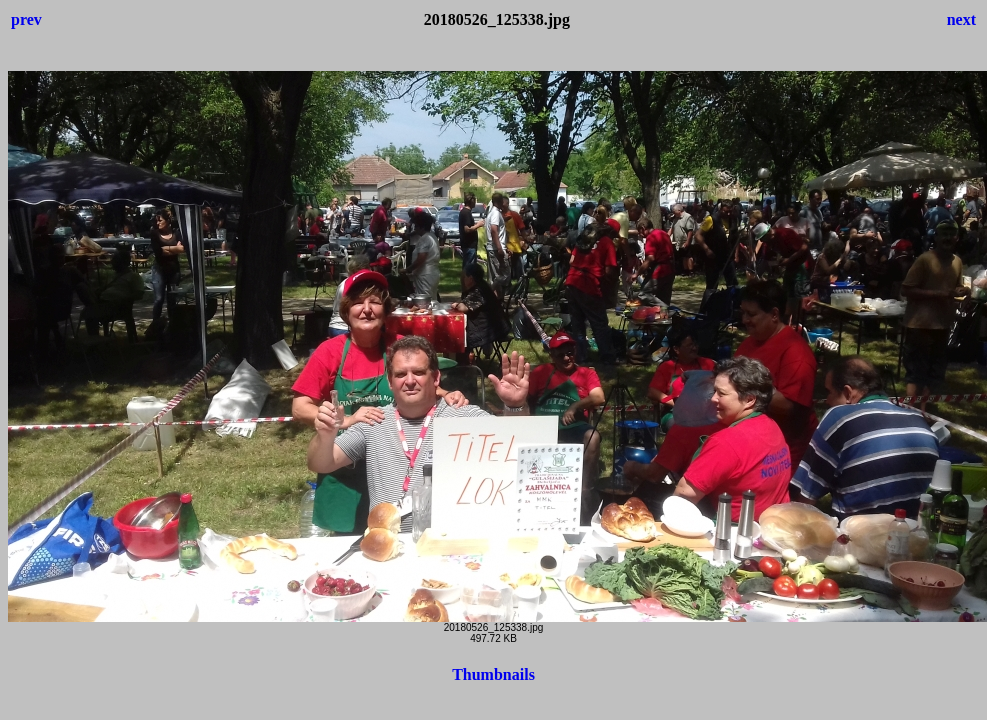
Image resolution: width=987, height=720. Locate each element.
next (961, 19)
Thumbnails (493, 674)
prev (26, 19)
